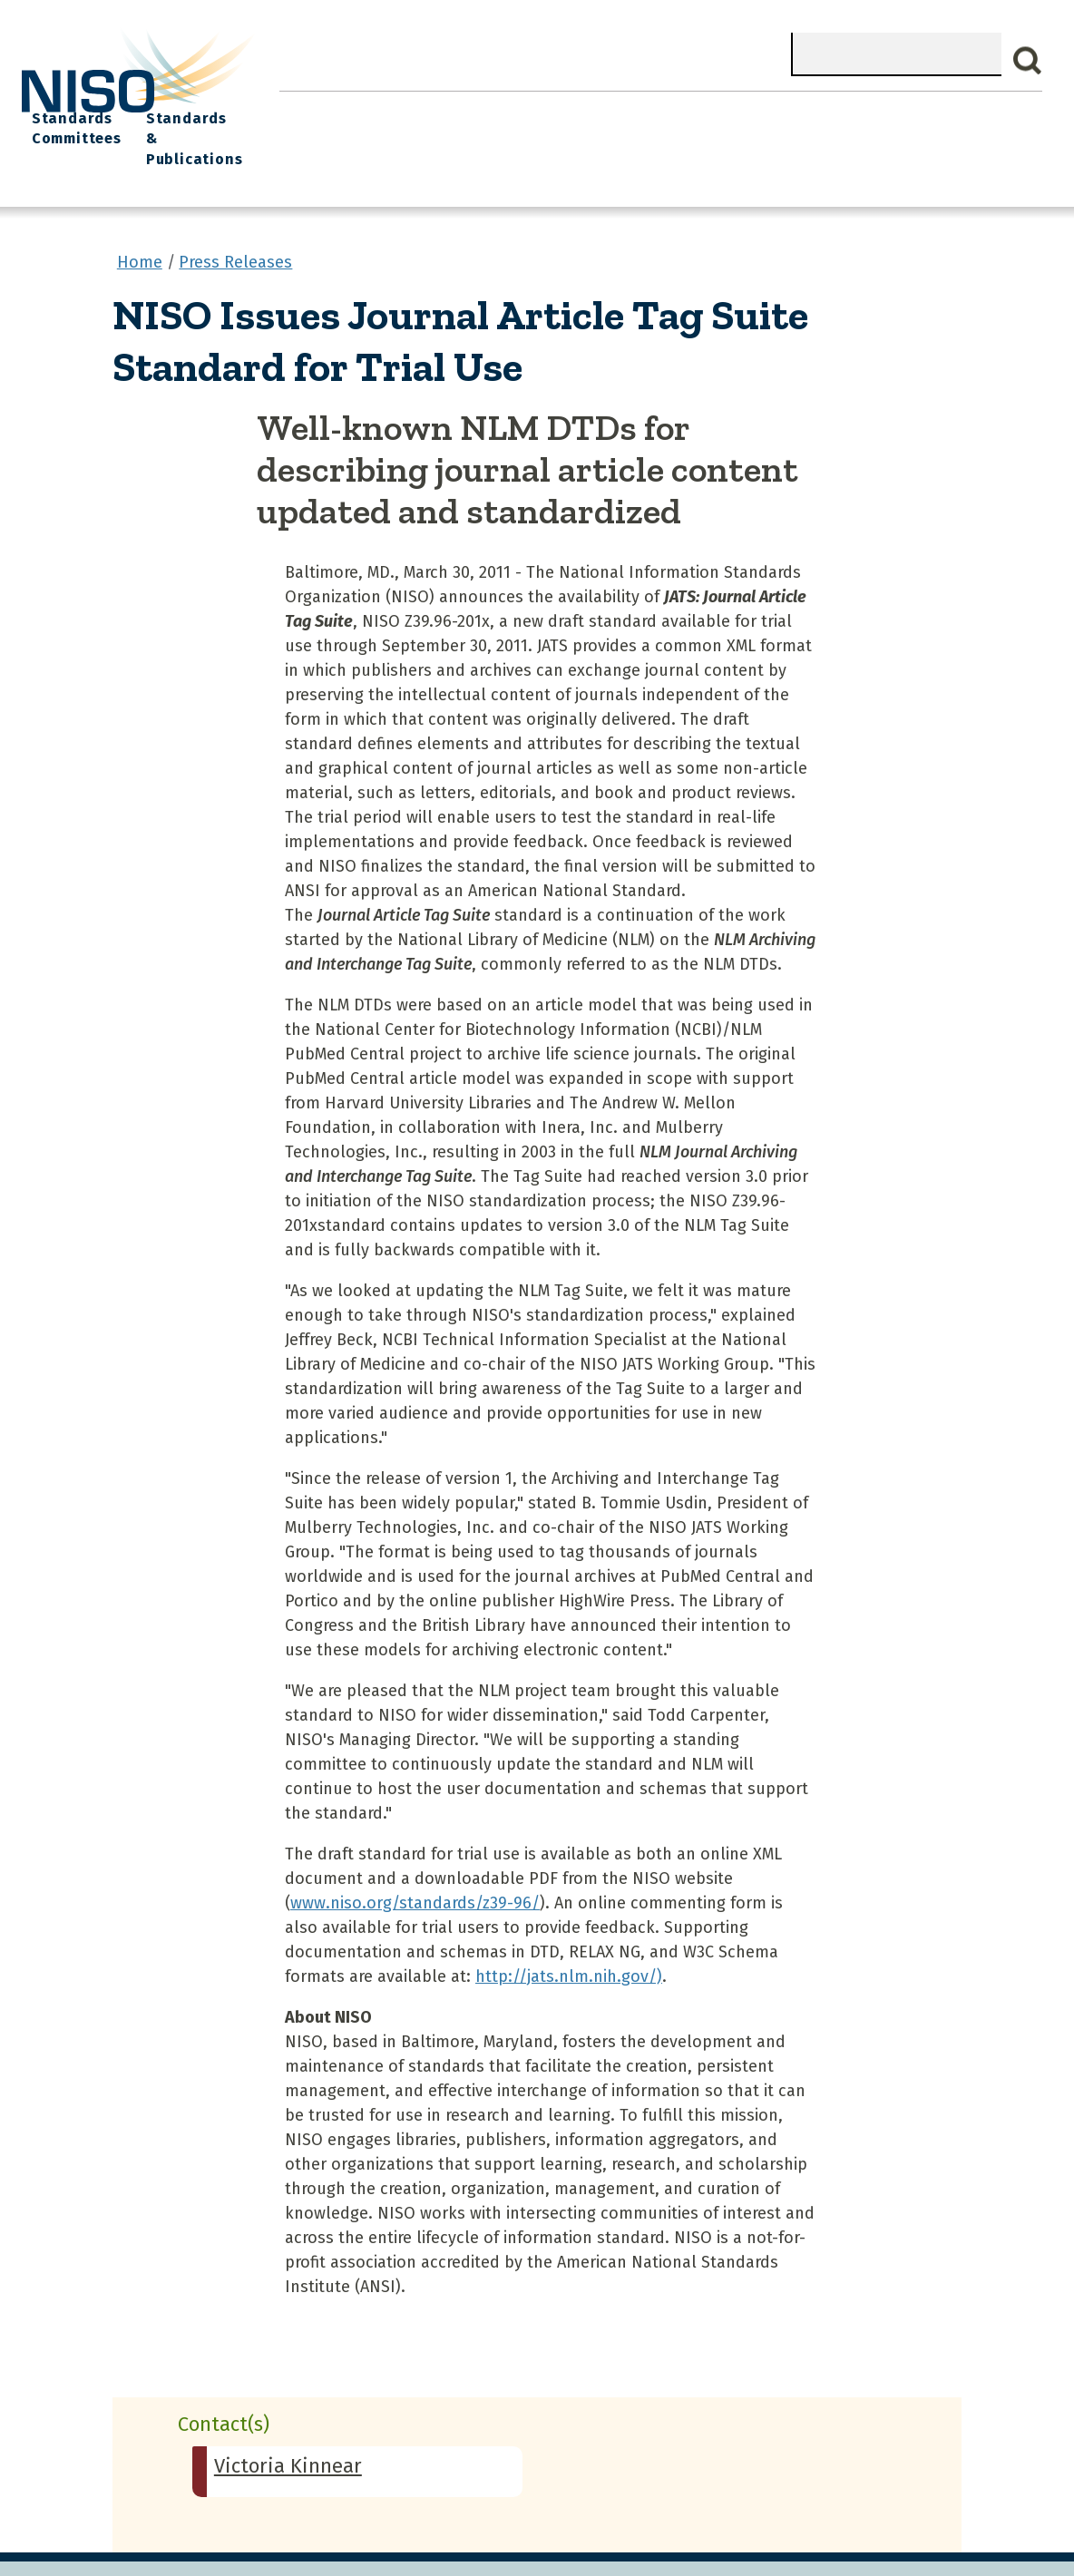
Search (1027, 60)
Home (310, 109)
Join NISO (496, 109)
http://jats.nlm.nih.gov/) (568, 1940)
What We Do (395, 109)
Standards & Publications (966, 119)
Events (654, 109)
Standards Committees (829, 119)
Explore (581, 109)
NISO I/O (731, 109)
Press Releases (235, 226)
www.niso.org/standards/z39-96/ (415, 1867)
